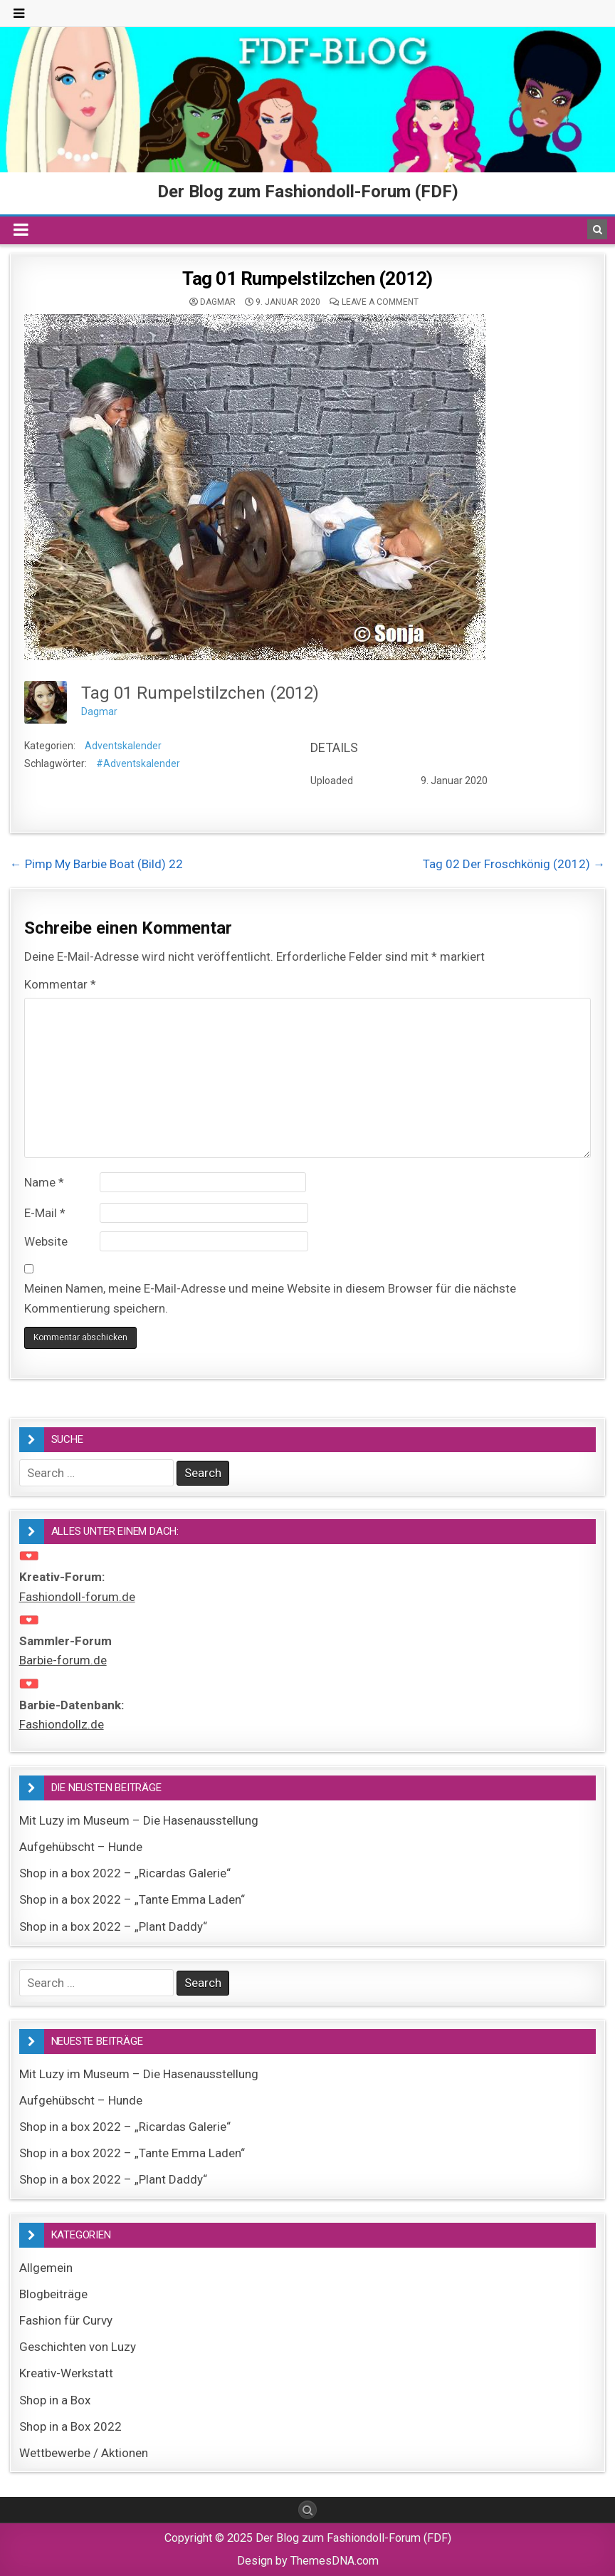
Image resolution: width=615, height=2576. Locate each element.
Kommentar (60, 984)
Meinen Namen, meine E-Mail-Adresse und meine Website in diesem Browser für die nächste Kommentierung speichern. (270, 1298)
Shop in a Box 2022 (70, 2426)
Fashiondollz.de (61, 1724)
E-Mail (44, 1213)
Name (44, 1182)
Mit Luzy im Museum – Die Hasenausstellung (138, 1820)
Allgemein (46, 2267)
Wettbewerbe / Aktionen (83, 2453)
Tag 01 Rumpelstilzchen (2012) (307, 278)
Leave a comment (380, 302)
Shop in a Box (54, 2400)
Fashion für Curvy (65, 2320)
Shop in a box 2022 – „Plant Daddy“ (113, 1926)
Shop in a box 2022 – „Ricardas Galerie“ (125, 1873)
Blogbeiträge (53, 2294)
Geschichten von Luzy (77, 2347)
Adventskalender (123, 745)
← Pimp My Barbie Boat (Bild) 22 (96, 864)
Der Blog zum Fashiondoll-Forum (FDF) (307, 192)
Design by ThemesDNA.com (308, 2560)
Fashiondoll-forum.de (77, 1597)
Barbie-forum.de (63, 1660)
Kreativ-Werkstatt (66, 2373)
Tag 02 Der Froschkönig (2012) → (514, 864)
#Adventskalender (138, 763)
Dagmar (218, 302)
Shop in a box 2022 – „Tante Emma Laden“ (132, 1899)
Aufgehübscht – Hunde (80, 1847)
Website (46, 1241)
